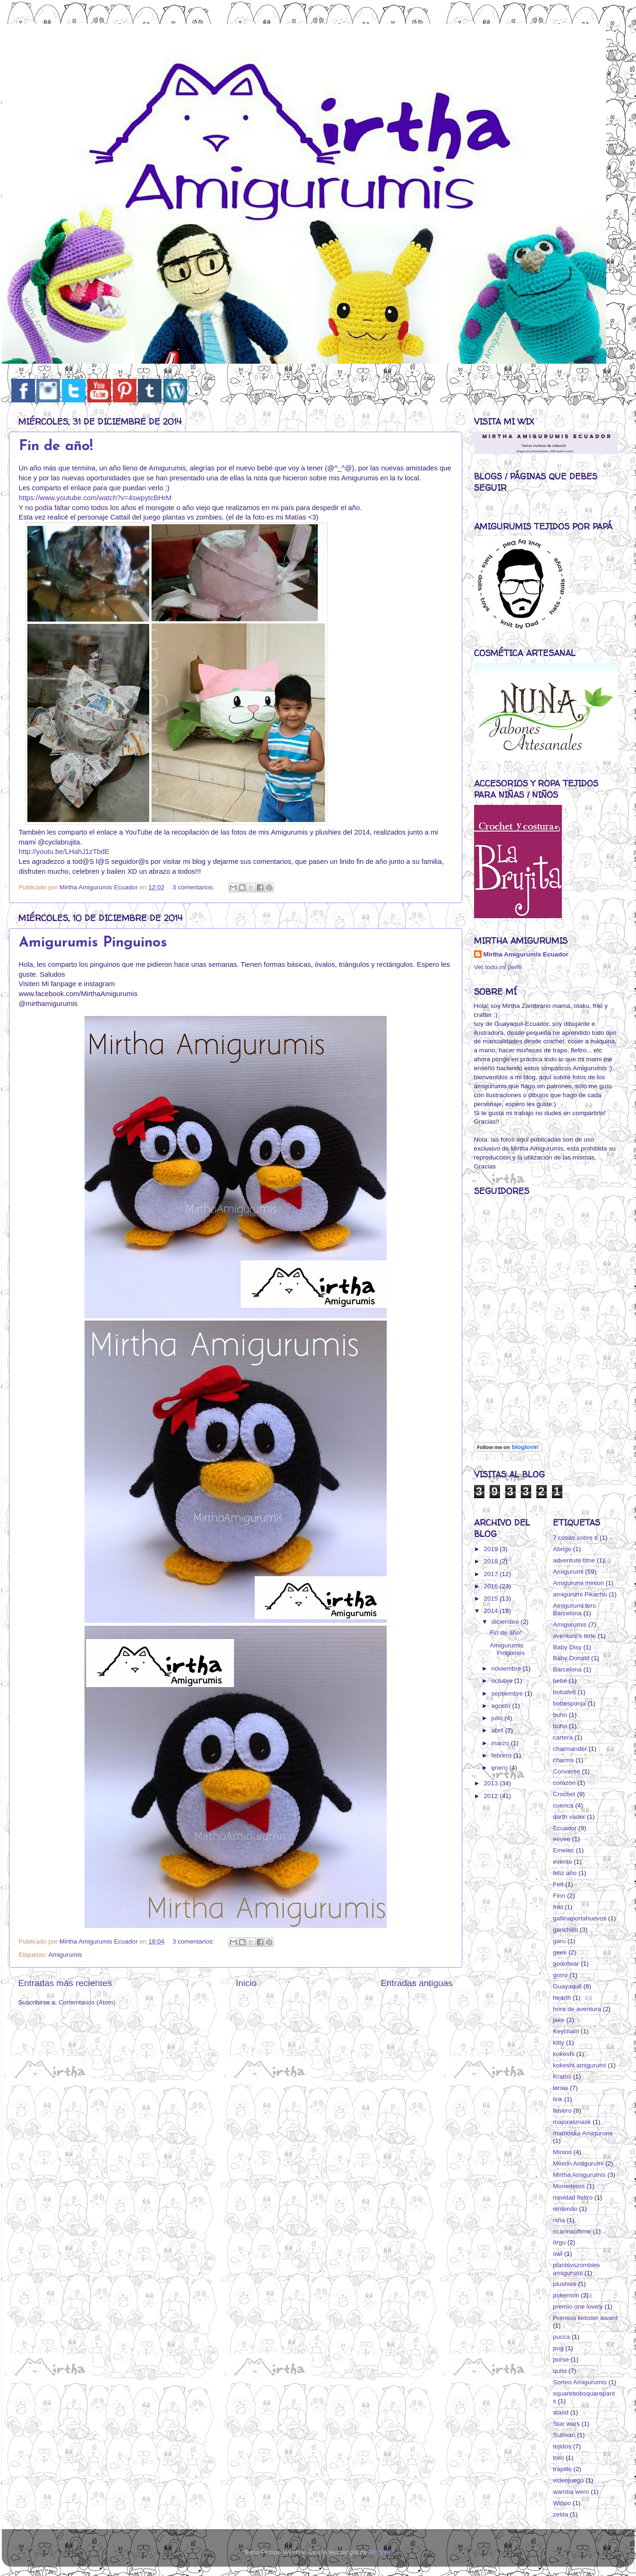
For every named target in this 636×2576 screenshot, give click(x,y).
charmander (570, 1748)
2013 (491, 1783)
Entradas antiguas (416, 1983)
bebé (560, 1680)
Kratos (562, 2076)
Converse (566, 1771)
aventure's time (574, 1635)
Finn (559, 1895)
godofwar (566, 1963)
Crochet (564, 1794)
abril (498, 1730)
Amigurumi (568, 1571)
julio (498, 1718)
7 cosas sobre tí (575, 1537)
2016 (491, 1586)
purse (561, 2359)
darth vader (569, 1816)
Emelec (563, 1850)
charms (563, 1760)
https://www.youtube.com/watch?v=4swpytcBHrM (95, 498)
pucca (561, 2336)
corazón (564, 1782)
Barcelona (567, 1669)
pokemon (566, 2295)
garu (559, 1941)
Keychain (566, 2031)
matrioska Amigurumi (582, 2133)
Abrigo (562, 1548)
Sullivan (564, 2435)
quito (560, 2370)
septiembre (508, 1693)
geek (560, 1952)
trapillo (562, 2469)
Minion (562, 2152)
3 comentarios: (194, 887)
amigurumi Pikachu (580, 1594)
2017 (491, 1574)
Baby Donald (571, 1658)
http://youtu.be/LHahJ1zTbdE (64, 851)
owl (557, 2253)
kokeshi (564, 2053)
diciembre (506, 1621)
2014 (491, 1610)
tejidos (562, 2446)
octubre (503, 1680)
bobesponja (569, 1703)
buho (560, 1714)
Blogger (379, 2552)
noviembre (507, 1668)
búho (560, 1726)
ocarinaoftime (572, 2231)
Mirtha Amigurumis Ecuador (525, 954)
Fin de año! (56, 446)
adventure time (574, 1560)
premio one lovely (578, 2306)
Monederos (569, 2186)
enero (500, 1767)
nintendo (565, 2208)
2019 (491, 1548)
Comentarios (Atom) (87, 2002)
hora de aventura (577, 2009)
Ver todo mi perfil (498, 967)
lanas (560, 2087)
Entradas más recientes (65, 1983)
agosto (502, 1705)
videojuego (568, 2480)
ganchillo (565, 1929)
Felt (558, 1884)
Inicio (246, 1983)
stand (560, 2412)
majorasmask (572, 2121)
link (557, 2099)
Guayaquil (567, 1986)
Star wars (566, 2423)
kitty (558, 2042)
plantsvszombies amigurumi (576, 2268)
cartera (563, 1737)
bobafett (564, 1692)
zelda (560, 2514)
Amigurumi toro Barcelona (574, 1609)
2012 (491, 1796)
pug (558, 2348)
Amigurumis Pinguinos (93, 943)
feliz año (565, 1873)
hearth (562, 1997)
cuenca (563, 1805)
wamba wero (571, 2491)
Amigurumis (65, 1954)
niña (559, 2220)
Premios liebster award (585, 2317)
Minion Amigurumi (578, 2163)
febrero (503, 1755)
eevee (561, 1838)
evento (562, 1861)
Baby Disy (567, 1647)
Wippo (562, 2503)
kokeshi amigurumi (579, 2065)
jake (559, 2019)
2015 (491, 1598)
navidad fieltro (573, 2197)
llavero (562, 2110)
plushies (565, 2283)
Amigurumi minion (578, 1583)
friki (558, 1907)
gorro (560, 1975)
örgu (559, 2242)
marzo (501, 1743)
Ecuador (565, 1828)
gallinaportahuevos (579, 1918)
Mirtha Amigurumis (579, 2174)
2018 (491, 1561)
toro (558, 2457)
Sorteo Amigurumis (580, 2382)
